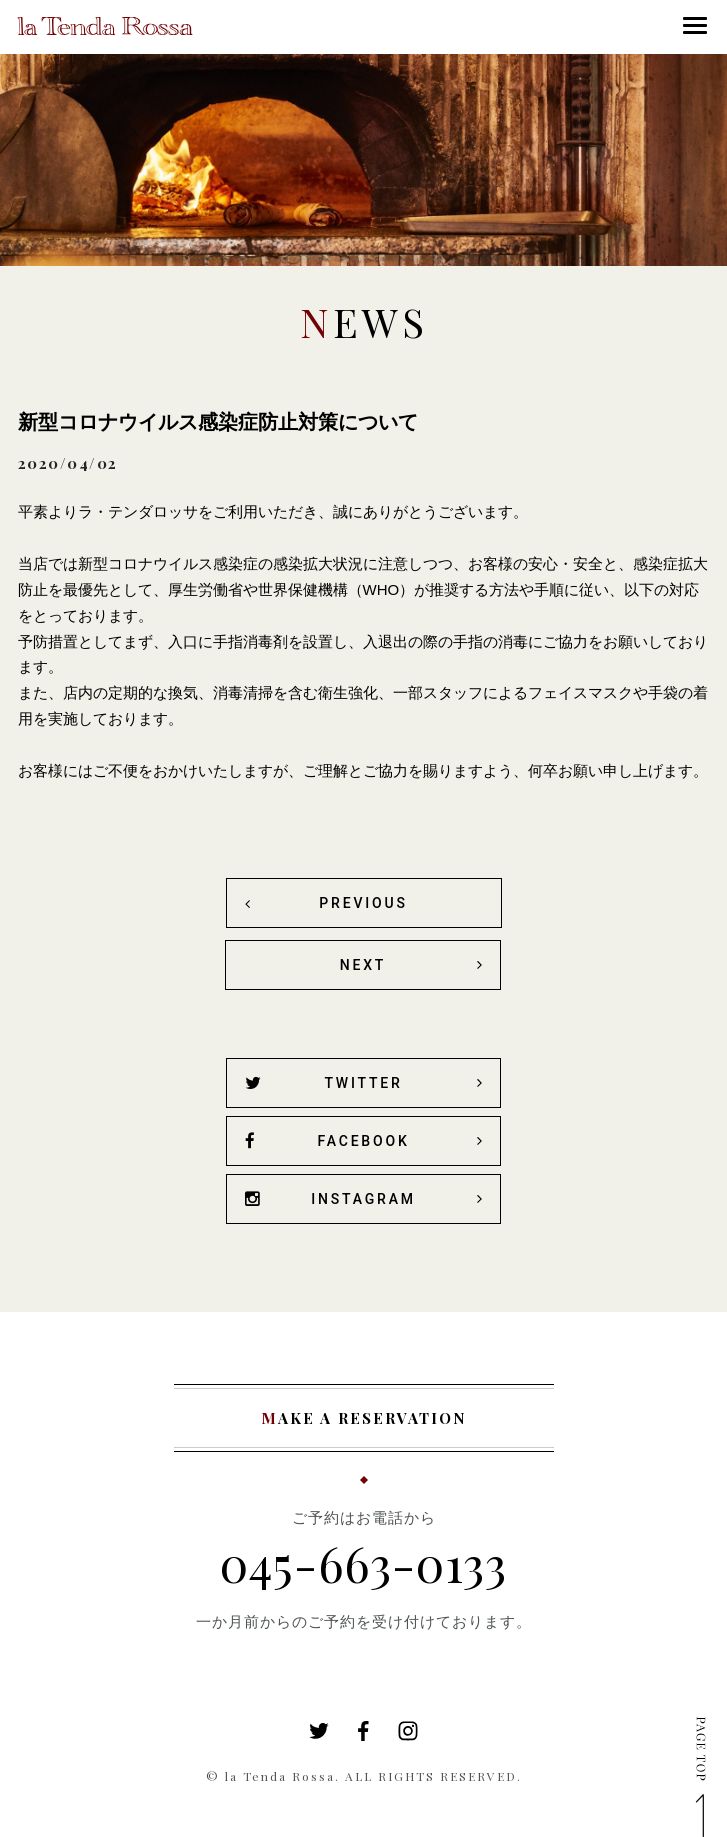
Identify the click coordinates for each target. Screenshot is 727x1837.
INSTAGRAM (330, 1199)
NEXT (363, 965)
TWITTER (324, 1083)
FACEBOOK (327, 1141)
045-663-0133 (363, 1563)
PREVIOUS (363, 903)
